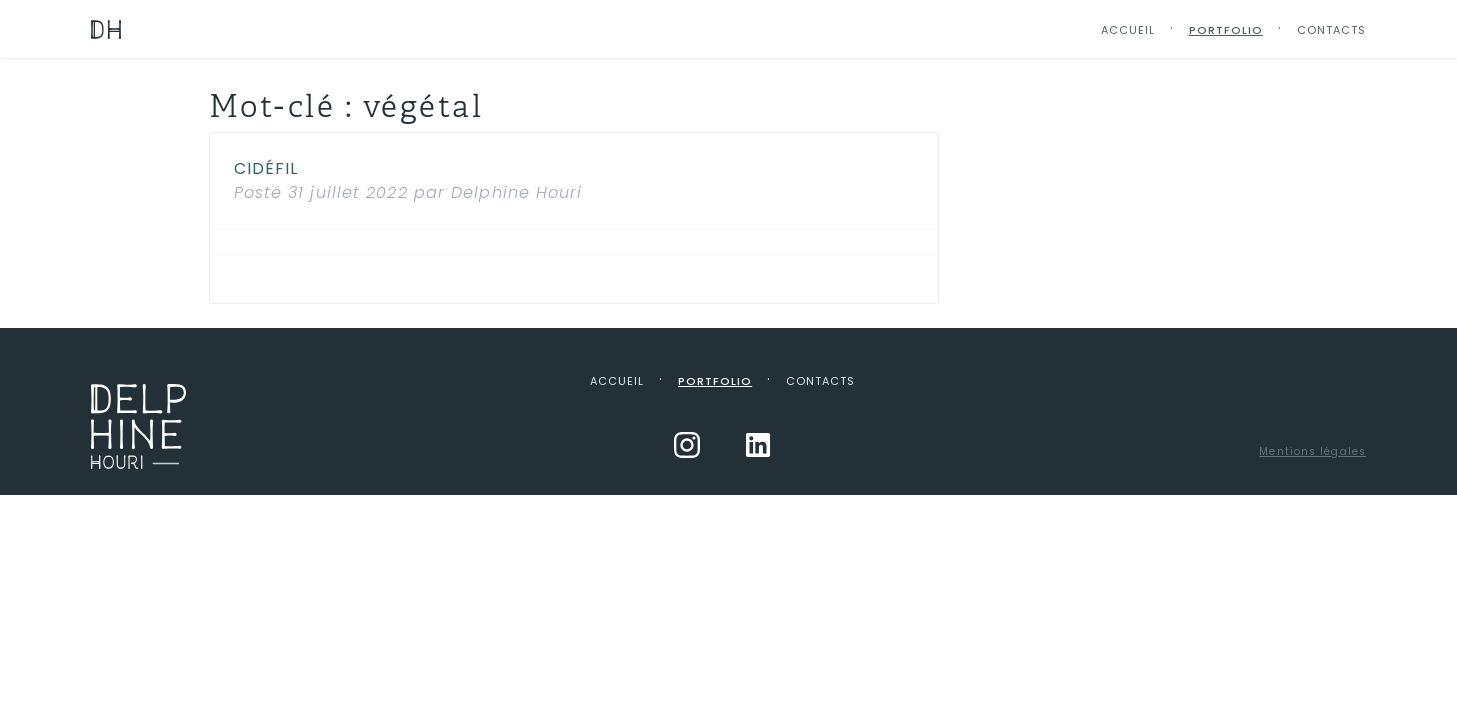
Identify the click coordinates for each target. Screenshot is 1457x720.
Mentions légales (1312, 451)
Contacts (1331, 30)
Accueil (1128, 30)
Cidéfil (266, 168)
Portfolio (1226, 30)
